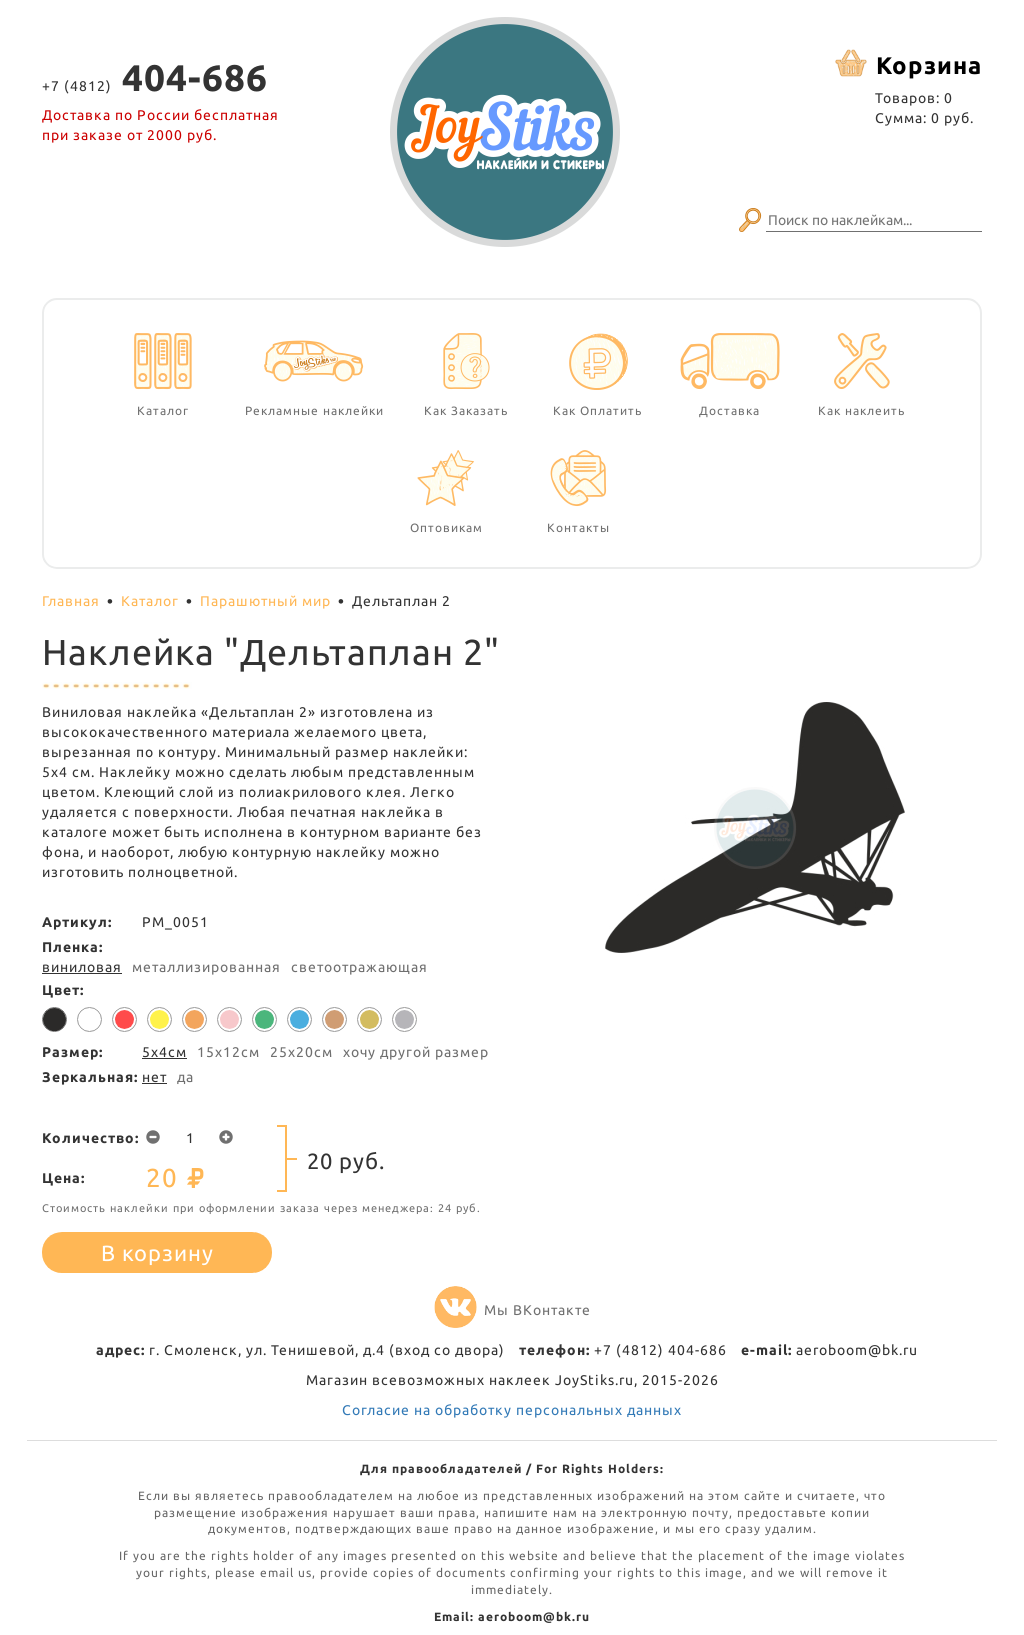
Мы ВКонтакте (512, 1310)
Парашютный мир (265, 601)
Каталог (150, 601)
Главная (71, 601)
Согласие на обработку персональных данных (512, 1410)
